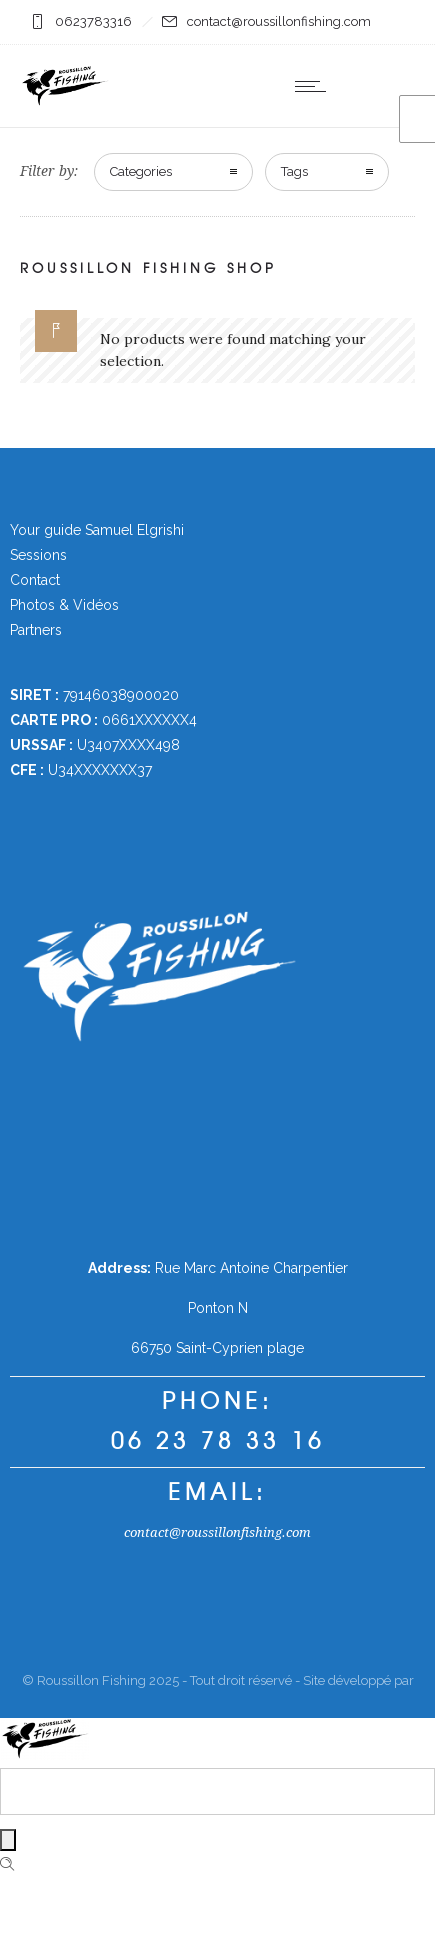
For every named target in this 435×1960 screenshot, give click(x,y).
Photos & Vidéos (64, 605)
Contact (35, 580)
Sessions (38, 555)
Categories (141, 171)
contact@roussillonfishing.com (217, 1532)
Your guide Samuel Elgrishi (97, 530)
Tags (294, 171)
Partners (36, 630)
